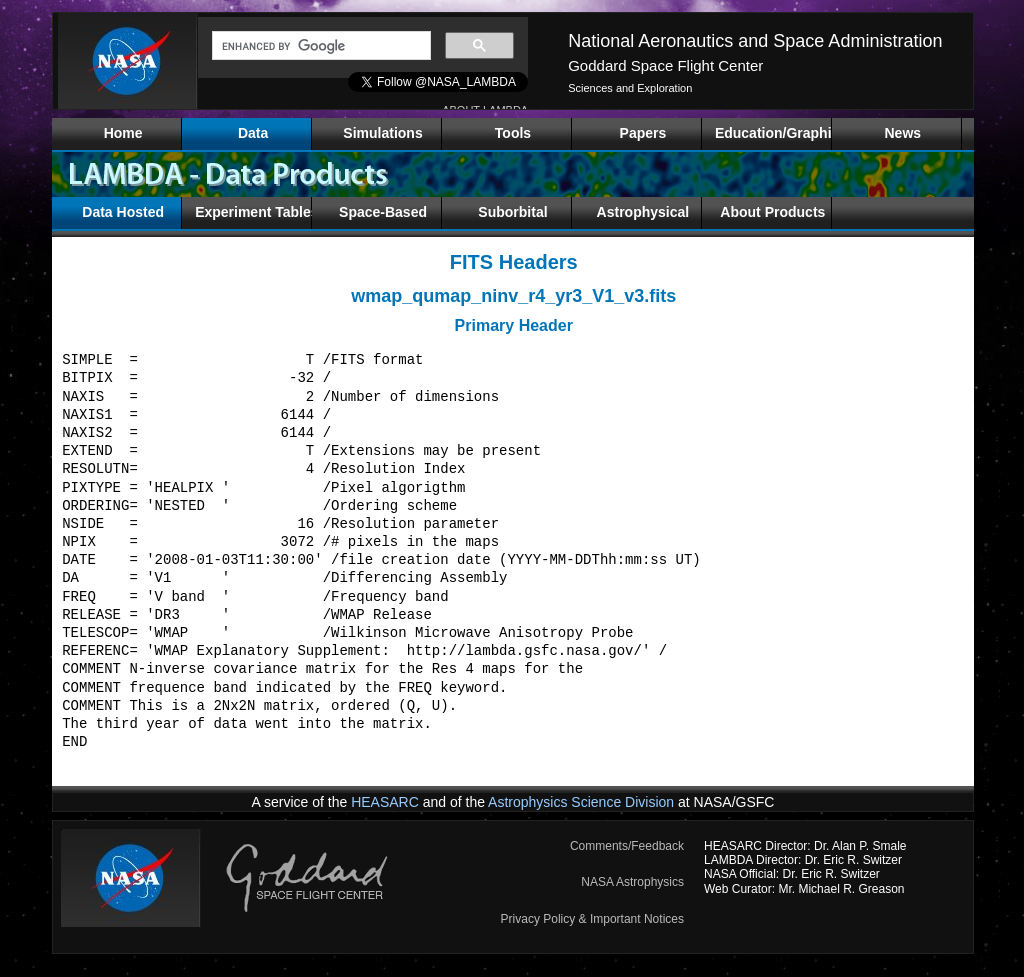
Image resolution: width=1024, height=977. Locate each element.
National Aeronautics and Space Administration (755, 41)
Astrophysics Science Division (581, 802)
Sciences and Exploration (630, 88)
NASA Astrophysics (632, 882)
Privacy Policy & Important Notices (592, 919)
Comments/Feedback (627, 846)
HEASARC (385, 802)
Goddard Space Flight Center (665, 65)
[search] (319, 46)
